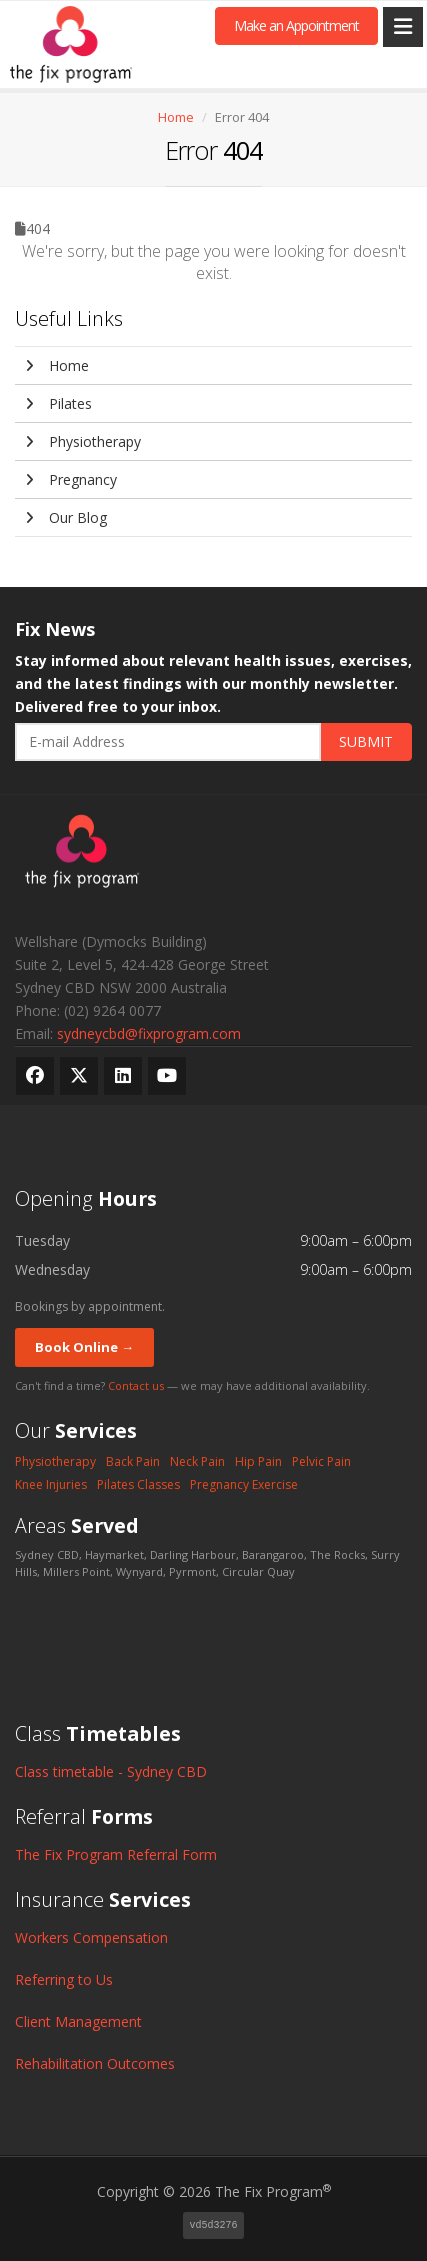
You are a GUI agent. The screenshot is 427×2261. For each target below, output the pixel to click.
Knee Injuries (51, 1484)
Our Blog (66, 517)
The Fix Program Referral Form (116, 1854)
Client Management (78, 2021)
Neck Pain (197, 1461)
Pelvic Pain (321, 1461)
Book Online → (84, 1347)
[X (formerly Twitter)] (79, 1076)
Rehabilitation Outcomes (95, 2063)
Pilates (58, 403)
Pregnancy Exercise (244, 1484)
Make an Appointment (296, 25)
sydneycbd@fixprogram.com (149, 1033)
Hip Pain (258, 1461)
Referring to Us (64, 1979)
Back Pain (133, 1461)
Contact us (136, 1385)
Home (176, 117)
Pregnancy (71, 479)
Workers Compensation (91, 1937)
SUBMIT (366, 741)
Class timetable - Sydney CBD (111, 1771)
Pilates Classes (138, 1484)
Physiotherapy (83, 441)
